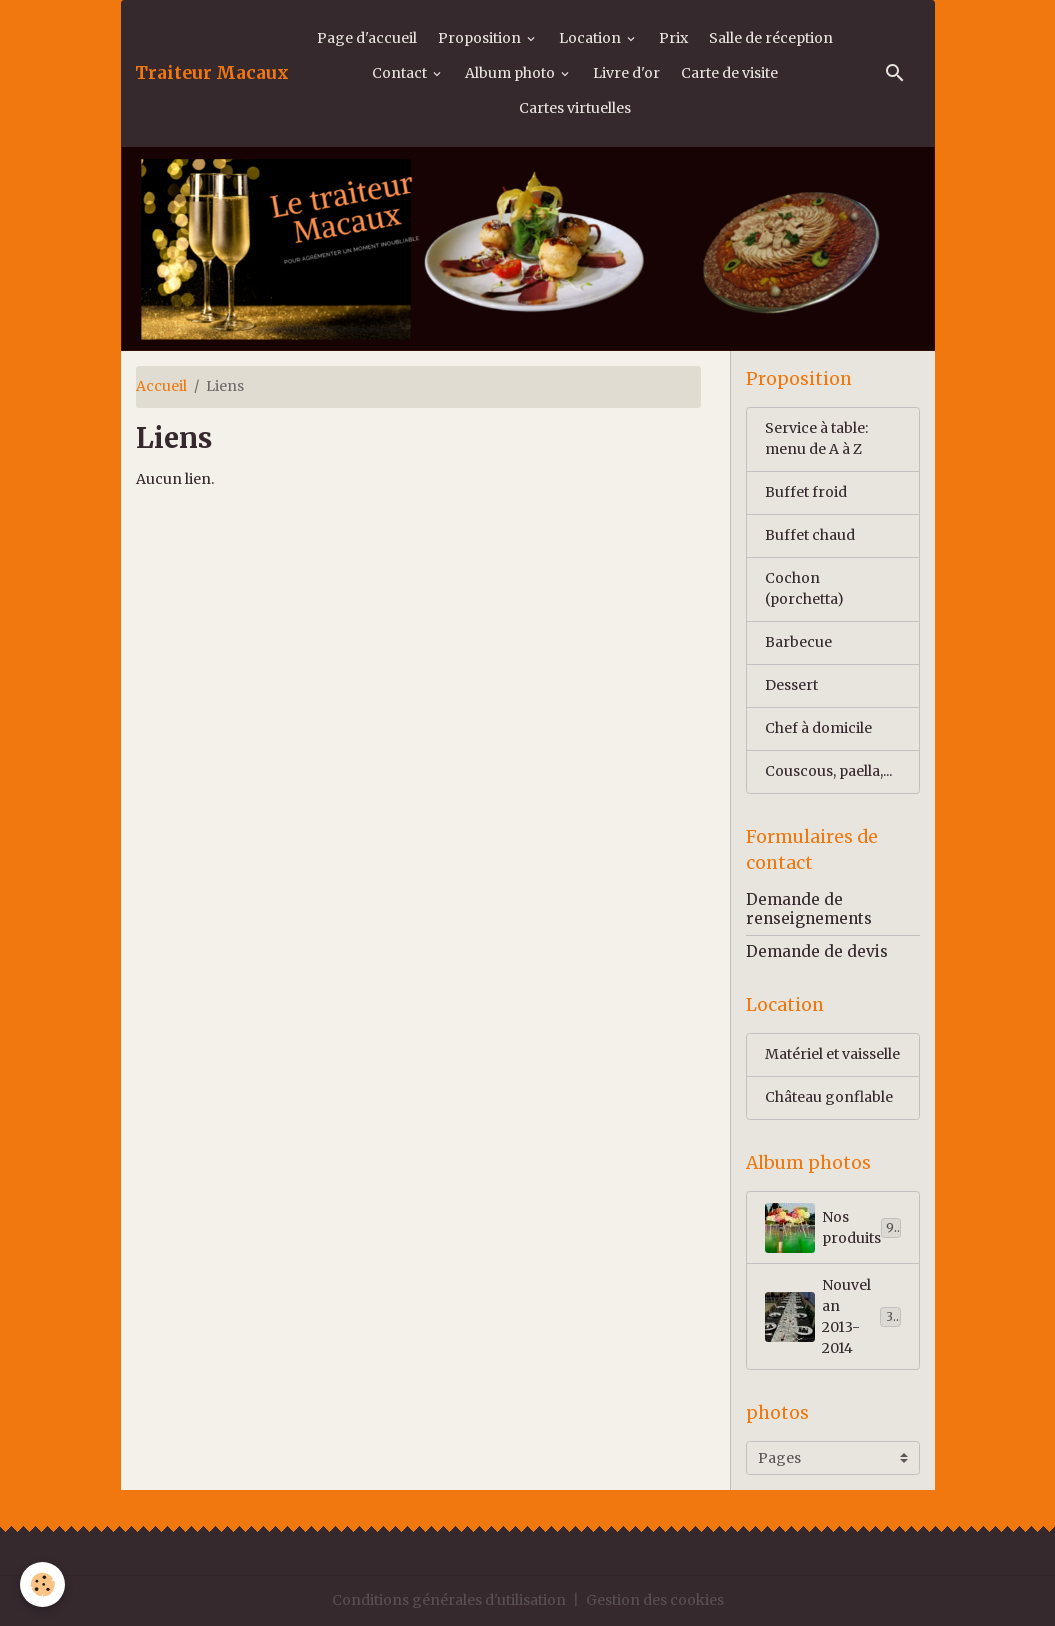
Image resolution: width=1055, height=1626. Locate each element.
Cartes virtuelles (575, 108)
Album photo (511, 73)
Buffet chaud (810, 535)
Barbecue (798, 642)
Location (591, 38)
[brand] (212, 73)
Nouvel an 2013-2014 (836, 1316)
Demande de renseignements (809, 908)
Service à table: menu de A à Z (816, 438)
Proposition (481, 38)
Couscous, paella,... (828, 771)
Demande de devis (817, 951)
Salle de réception (771, 38)
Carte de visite (729, 73)
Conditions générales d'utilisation (449, 1600)
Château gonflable (829, 1097)
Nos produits (833, 1228)
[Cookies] (42, 1584)
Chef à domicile (818, 728)
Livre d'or (626, 73)
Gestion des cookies (655, 1600)
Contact (401, 73)
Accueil (161, 386)
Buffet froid (806, 492)
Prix (673, 38)
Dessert (791, 685)
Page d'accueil (367, 38)
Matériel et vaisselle (832, 1054)
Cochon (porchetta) (804, 588)
